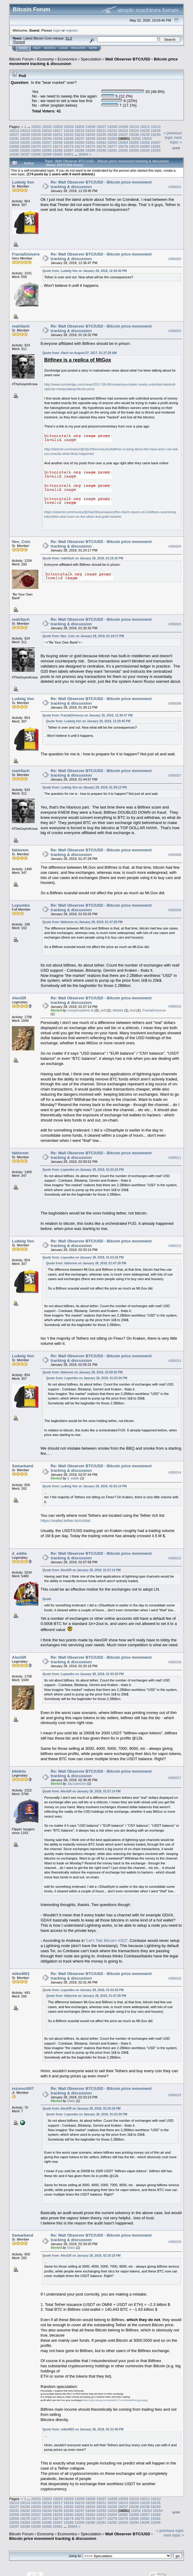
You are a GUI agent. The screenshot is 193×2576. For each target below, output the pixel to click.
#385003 (174, 331)
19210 (134, 127)
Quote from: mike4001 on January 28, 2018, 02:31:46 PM (82, 2429)
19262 (101, 142)
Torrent (19, 42)
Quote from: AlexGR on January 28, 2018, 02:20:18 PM (81, 2108)
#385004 (174, 546)
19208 (112, 127)
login (57, 30)
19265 (134, 142)
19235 (101, 134)
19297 (25, 154)
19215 (36, 130)
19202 (47, 127)
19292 (123, 150)
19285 (47, 150)
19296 (14, 154)
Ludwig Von (23, 182)
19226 (156, 130)
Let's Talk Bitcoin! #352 (106, 1940)
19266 (145, 142)
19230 (47, 134)
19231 (58, 134)
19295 (156, 150)
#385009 (174, 910)
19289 (90, 150)
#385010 (174, 1006)
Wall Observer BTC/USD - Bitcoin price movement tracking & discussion (81, 2536)
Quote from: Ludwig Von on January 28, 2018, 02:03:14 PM (84, 1486)
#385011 (174, 1157)
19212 (156, 127)
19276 (101, 146)
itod (132, 1010)
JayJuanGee (76, 1783)
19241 (14, 138)
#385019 (174, 2095)
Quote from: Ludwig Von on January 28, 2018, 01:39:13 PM (84, 787)
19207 (101, 127)
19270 (36, 146)
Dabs (71, 2101)
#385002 (174, 259)
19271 (47, 146)
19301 (69, 154)
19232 (69, 134)
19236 (112, 134)
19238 (134, 134)
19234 (90, 134)
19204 (69, 127)
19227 (14, 134)
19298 (36, 154)
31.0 (68, 38)
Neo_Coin (21, 541)
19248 (90, 138)
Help (36, 48)
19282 (14, 150)
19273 (69, 146)
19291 (112, 150)
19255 (25, 142)
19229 (36, 134)
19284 (36, 150)
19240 (156, 134)
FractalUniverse (27, 254)
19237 (123, 134)
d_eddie (73, 1478)
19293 (134, 150)
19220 (90, 130)
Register (78, 48)
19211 (145, 127)
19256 (36, 142)
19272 (58, 146)
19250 (112, 138)
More (93, 48)
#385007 (174, 775)
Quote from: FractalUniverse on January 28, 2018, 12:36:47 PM (87, 715)
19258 (58, 142)
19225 (145, 130)
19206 (91, 127)
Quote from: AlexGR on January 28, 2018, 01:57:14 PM (81, 1570)
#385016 (174, 1662)
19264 (123, 142)
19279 (134, 146)
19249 (101, 138)
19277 (112, 146)
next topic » (176, 139)
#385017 (174, 1778)
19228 (25, 134)
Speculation (91, 59)
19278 (123, 146)
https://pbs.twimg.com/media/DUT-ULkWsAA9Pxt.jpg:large (114, 2400)
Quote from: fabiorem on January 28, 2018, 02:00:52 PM (82, 1372)
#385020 (174, 2242)
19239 (145, 134)
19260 (80, 142)
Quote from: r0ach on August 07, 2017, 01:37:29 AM (79, 353)
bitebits (118, 1010)
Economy (45, 59)
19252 (136, 138)
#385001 (174, 187)
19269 (25, 146)
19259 (69, 142)
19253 (147, 138)
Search (50, 48)
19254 (14, 142)
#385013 (174, 1360)
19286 (58, 150)
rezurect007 (23, 2088)
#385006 (174, 703)
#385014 (174, 1472)
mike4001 (21, 1973)
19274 (80, 146)
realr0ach (21, 326)
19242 (25, 138)
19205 (80, 127)
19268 (14, 146)
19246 (69, 138)
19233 (80, 134)
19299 (47, 154)
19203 (58, 127)
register (71, 30)
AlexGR (19, 998)
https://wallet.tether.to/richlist (65, 1520)
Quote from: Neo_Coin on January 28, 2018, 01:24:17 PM (83, 636)
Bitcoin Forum (21, 59)
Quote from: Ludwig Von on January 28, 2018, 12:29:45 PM (84, 271)
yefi (103, 1010)
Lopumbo (21, 905)
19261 (90, 142)
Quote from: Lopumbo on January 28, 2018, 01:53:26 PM (83, 1169)
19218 (69, 130)
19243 (36, 138)
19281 (156, 146)
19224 (134, 130)
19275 (90, 146)
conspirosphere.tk (80, 1010)
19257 (47, 142)
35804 (84, 154)
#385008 (174, 855)
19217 (58, 130)
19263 (112, 142)
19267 (156, 142)
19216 (47, 130)
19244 (47, 138)
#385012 (174, 1246)
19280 (145, 146)
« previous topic (172, 135)
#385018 (174, 1978)
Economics (67, 59)
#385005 (174, 624)
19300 (58, 154)
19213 (14, 130)
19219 (80, 130)
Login (63, 48)
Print (176, 148)
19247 (80, 138)
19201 (36, 127)
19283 (25, 150)
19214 (25, 130)
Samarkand (22, 1466)
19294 (145, 150)
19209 (123, 127)
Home (23, 48)
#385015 (174, 1558)
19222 (112, 130)
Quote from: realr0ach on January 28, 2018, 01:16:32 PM (82, 558)
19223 (123, 130)
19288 (80, 150)
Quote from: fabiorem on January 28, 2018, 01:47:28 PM (82, 922)
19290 (101, 150)
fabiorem (20, 850)
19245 (58, 138)
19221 (101, 130)
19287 (69, 150)
